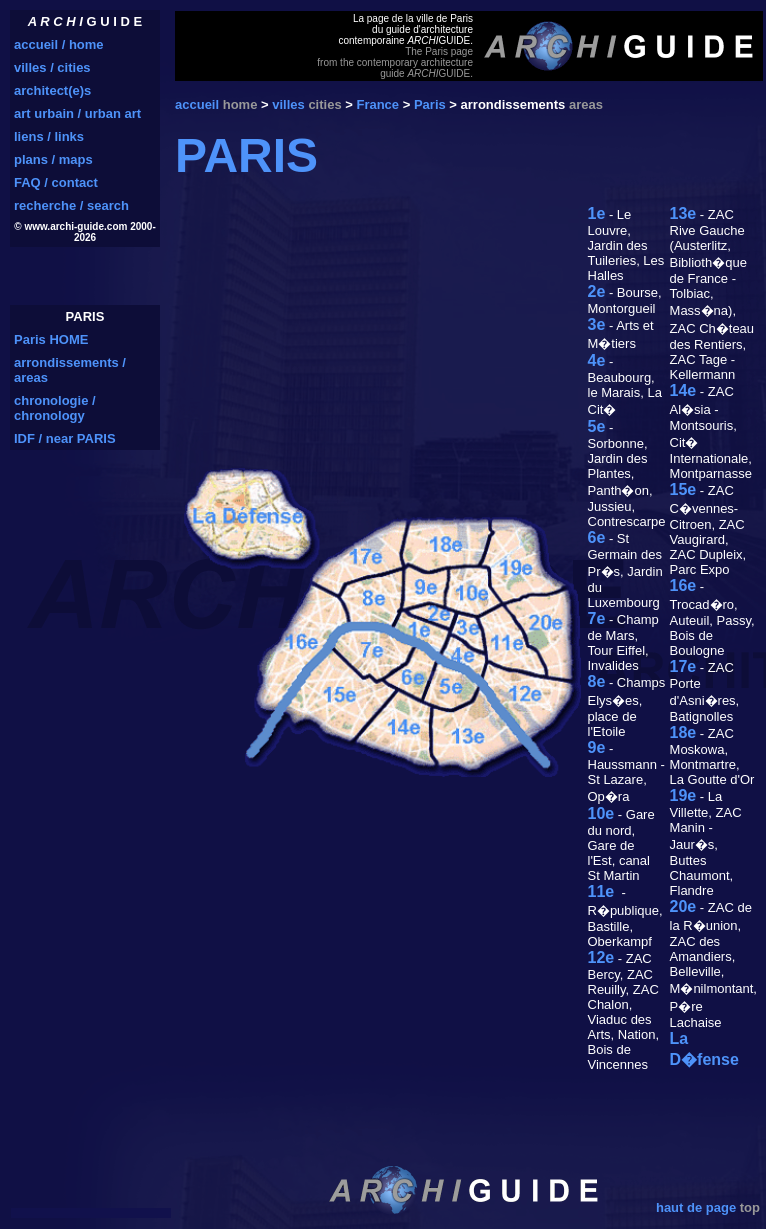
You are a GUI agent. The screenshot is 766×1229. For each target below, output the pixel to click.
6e (597, 537)
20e (683, 906)
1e (597, 213)
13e (683, 213)
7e (597, 618)
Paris (430, 104)
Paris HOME (51, 339)
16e (683, 585)
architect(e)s (52, 90)
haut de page (696, 1207)
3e (597, 324)
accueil (197, 104)
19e (683, 795)
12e (601, 957)
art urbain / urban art (77, 113)
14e (683, 390)
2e (597, 291)
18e (683, 732)
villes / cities (52, 67)
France (377, 104)
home (240, 104)
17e (683, 666)
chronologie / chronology (55, 408)
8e (597, 681)
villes (288, 104)
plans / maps (53, 159)
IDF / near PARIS (65, 438)
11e (601, 891)
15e (683, 489)
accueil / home (59, 44)
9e (597, 747)
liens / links (49, 136)
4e (597, 360)
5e (597, 426)
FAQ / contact (56, 182)
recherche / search (71, 205)
